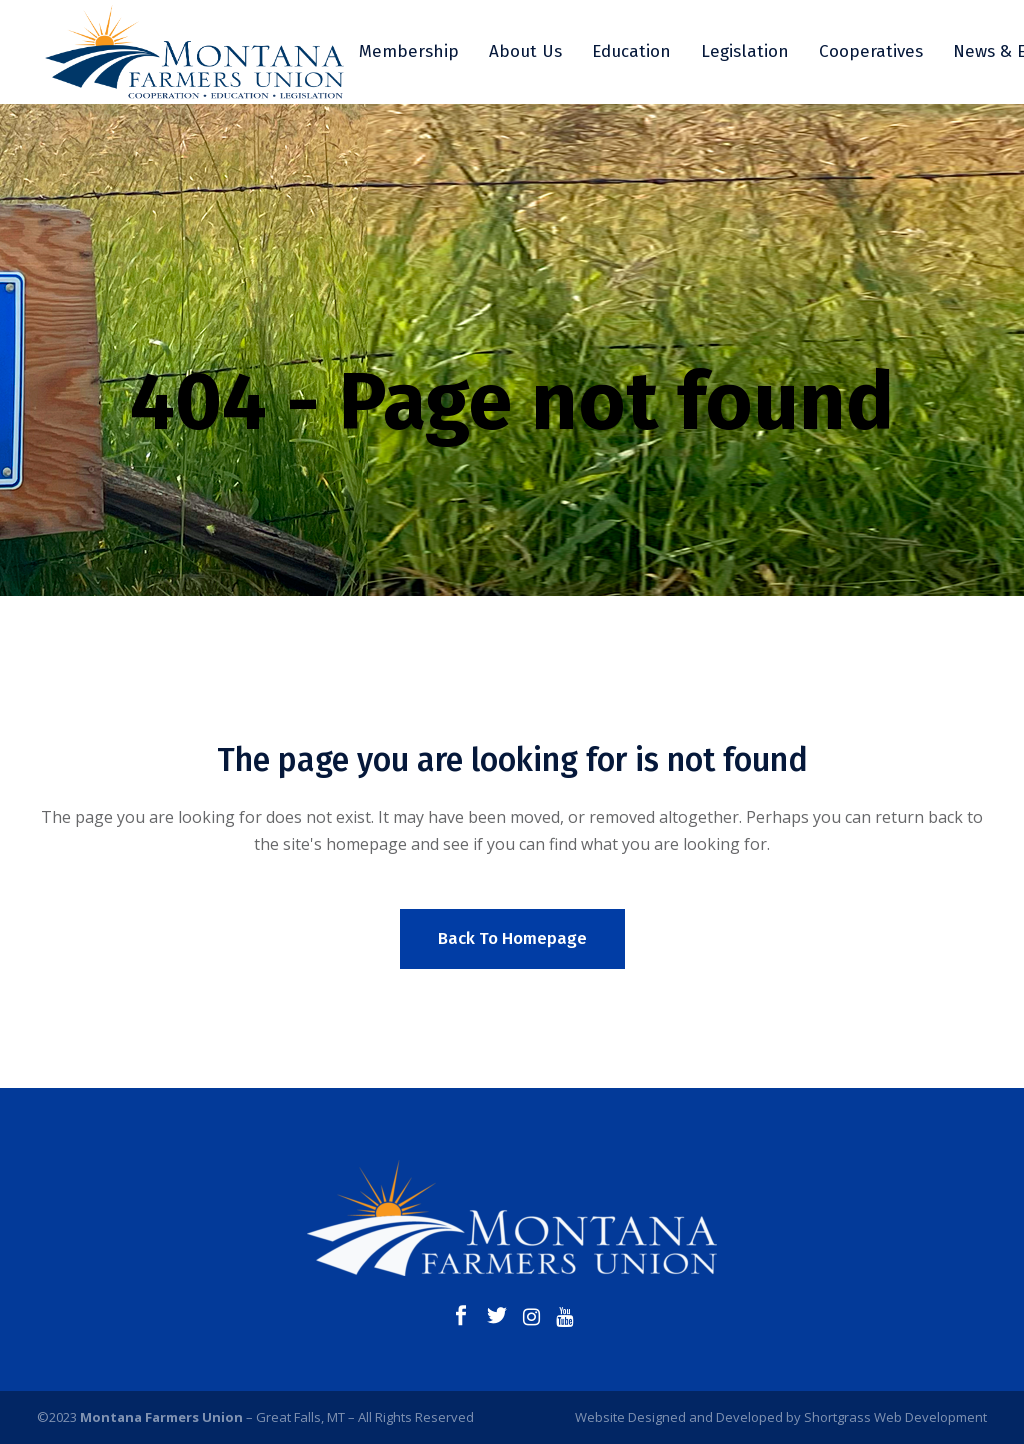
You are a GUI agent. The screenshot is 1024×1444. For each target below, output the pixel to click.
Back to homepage (512, 938)
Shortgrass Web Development (895, 1417)
